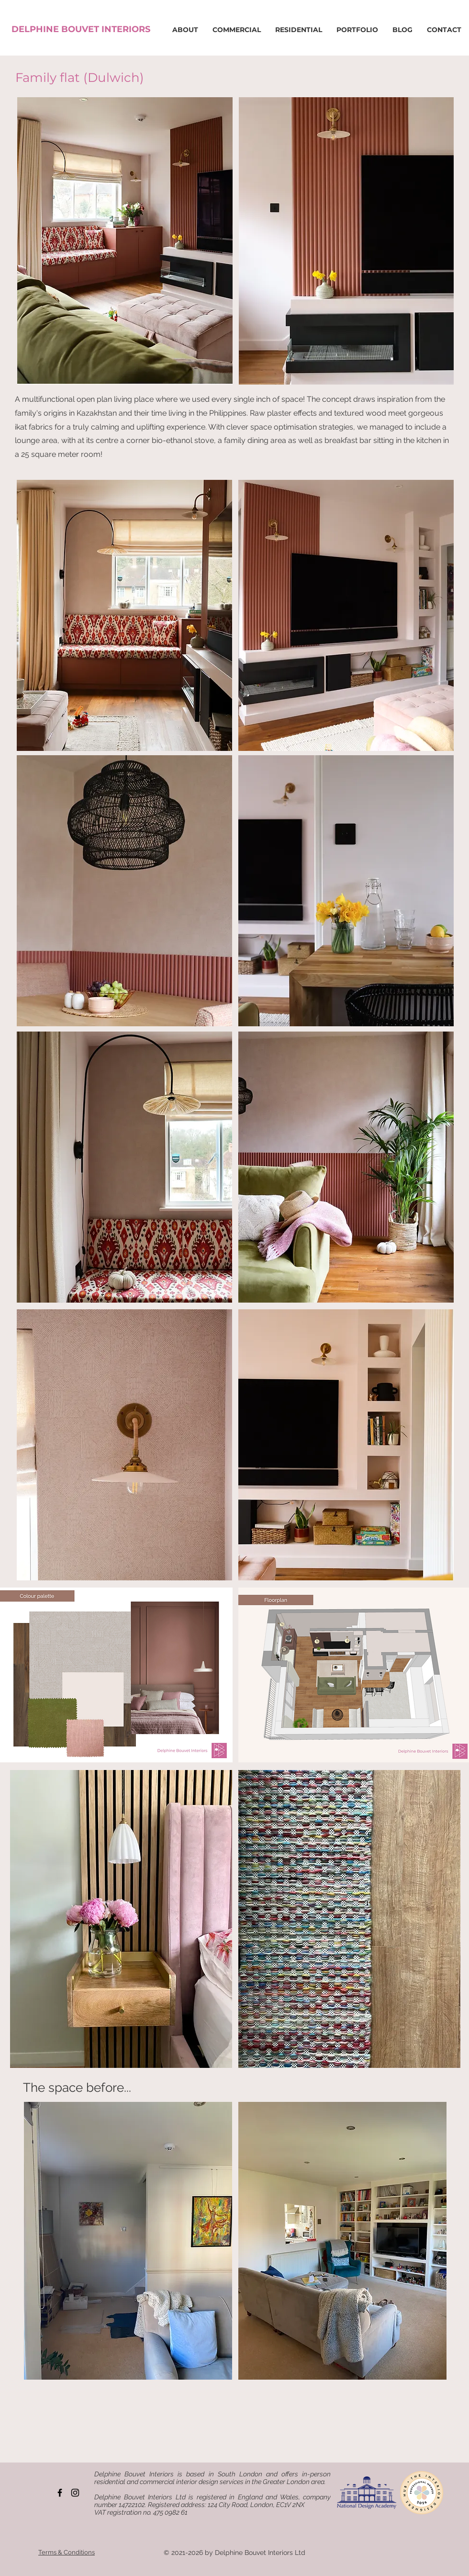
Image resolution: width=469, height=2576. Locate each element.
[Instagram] (75, 2492)
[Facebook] (60, 2492)
